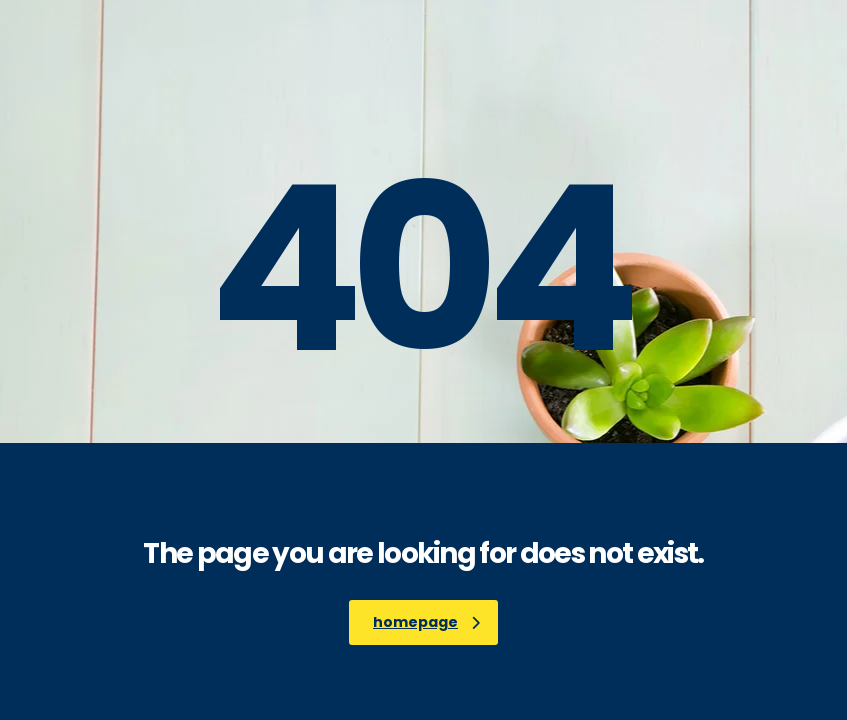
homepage (426, 622)
